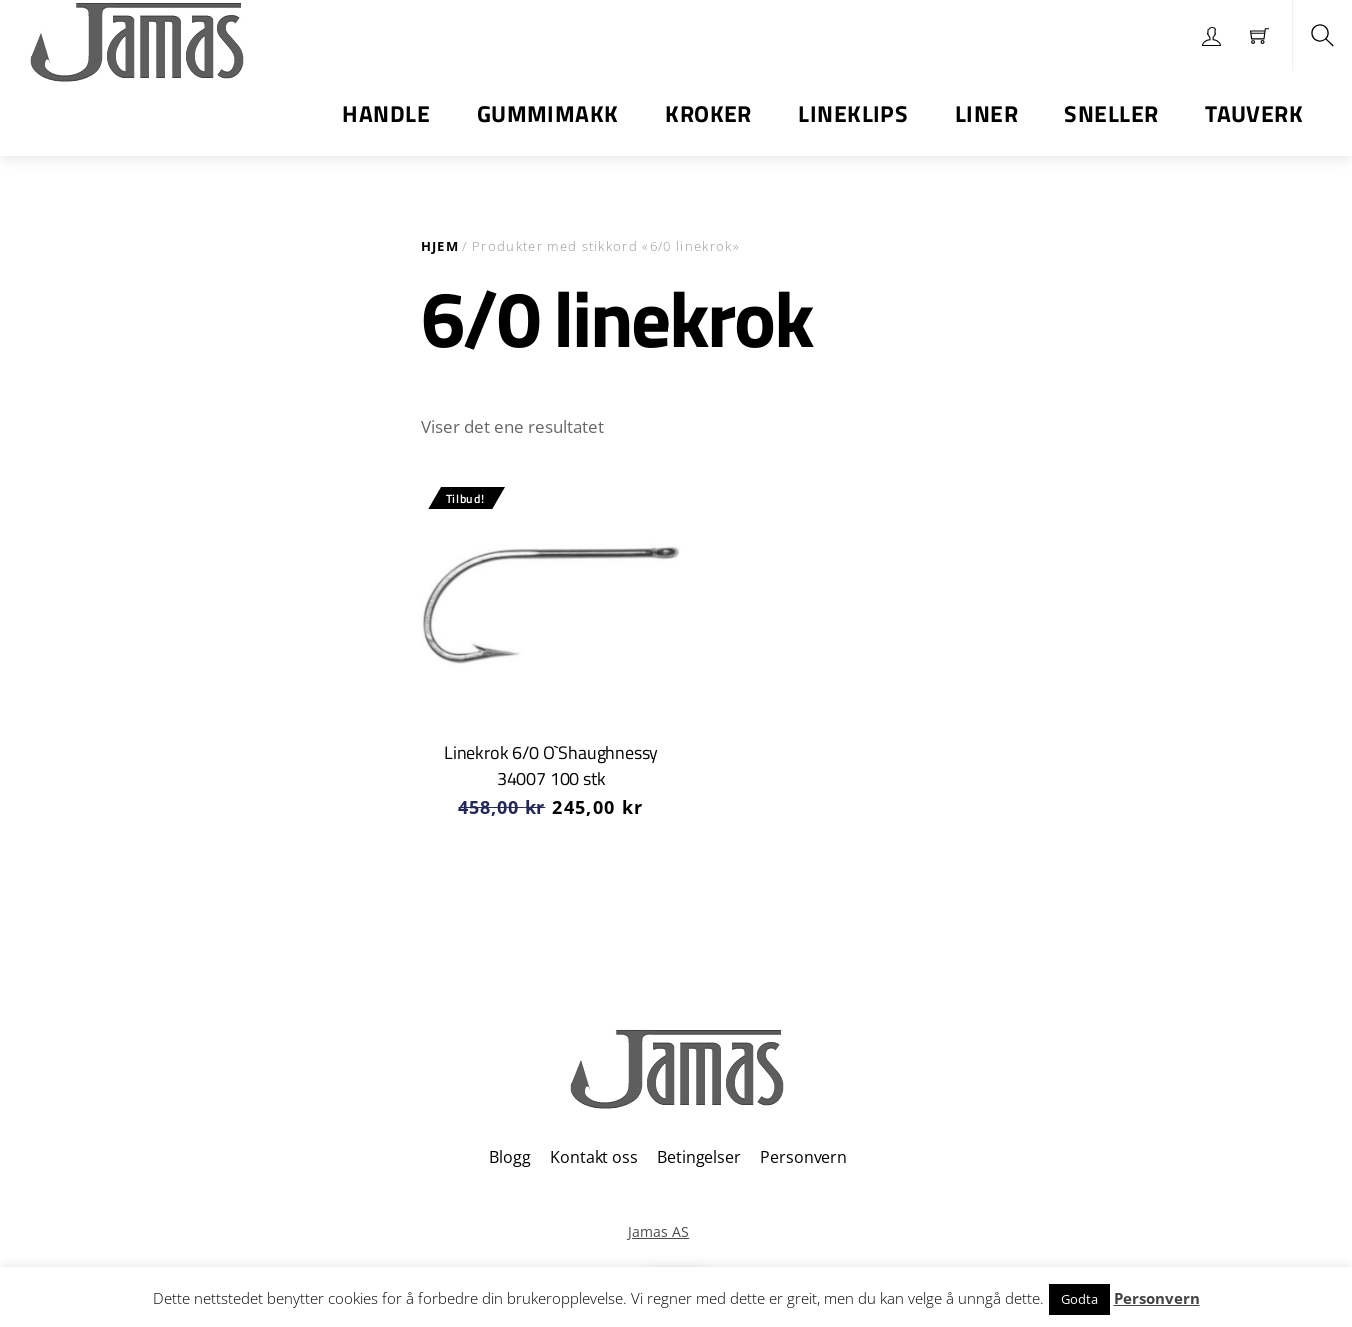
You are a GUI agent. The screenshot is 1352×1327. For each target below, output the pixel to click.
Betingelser (698, 1157)
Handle (386, 113)
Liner (986, 113)
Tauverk (1254, 113)
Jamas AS (658, 1231)
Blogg (509, 1157)
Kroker (708, 113)
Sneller (1111, 113)
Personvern (803, 1157)
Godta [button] (1079, 1299)
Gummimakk (548, 113)
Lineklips (853, 113)
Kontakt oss (593, 1157)
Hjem (440, 246)
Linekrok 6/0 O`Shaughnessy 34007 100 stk (551, 765)
